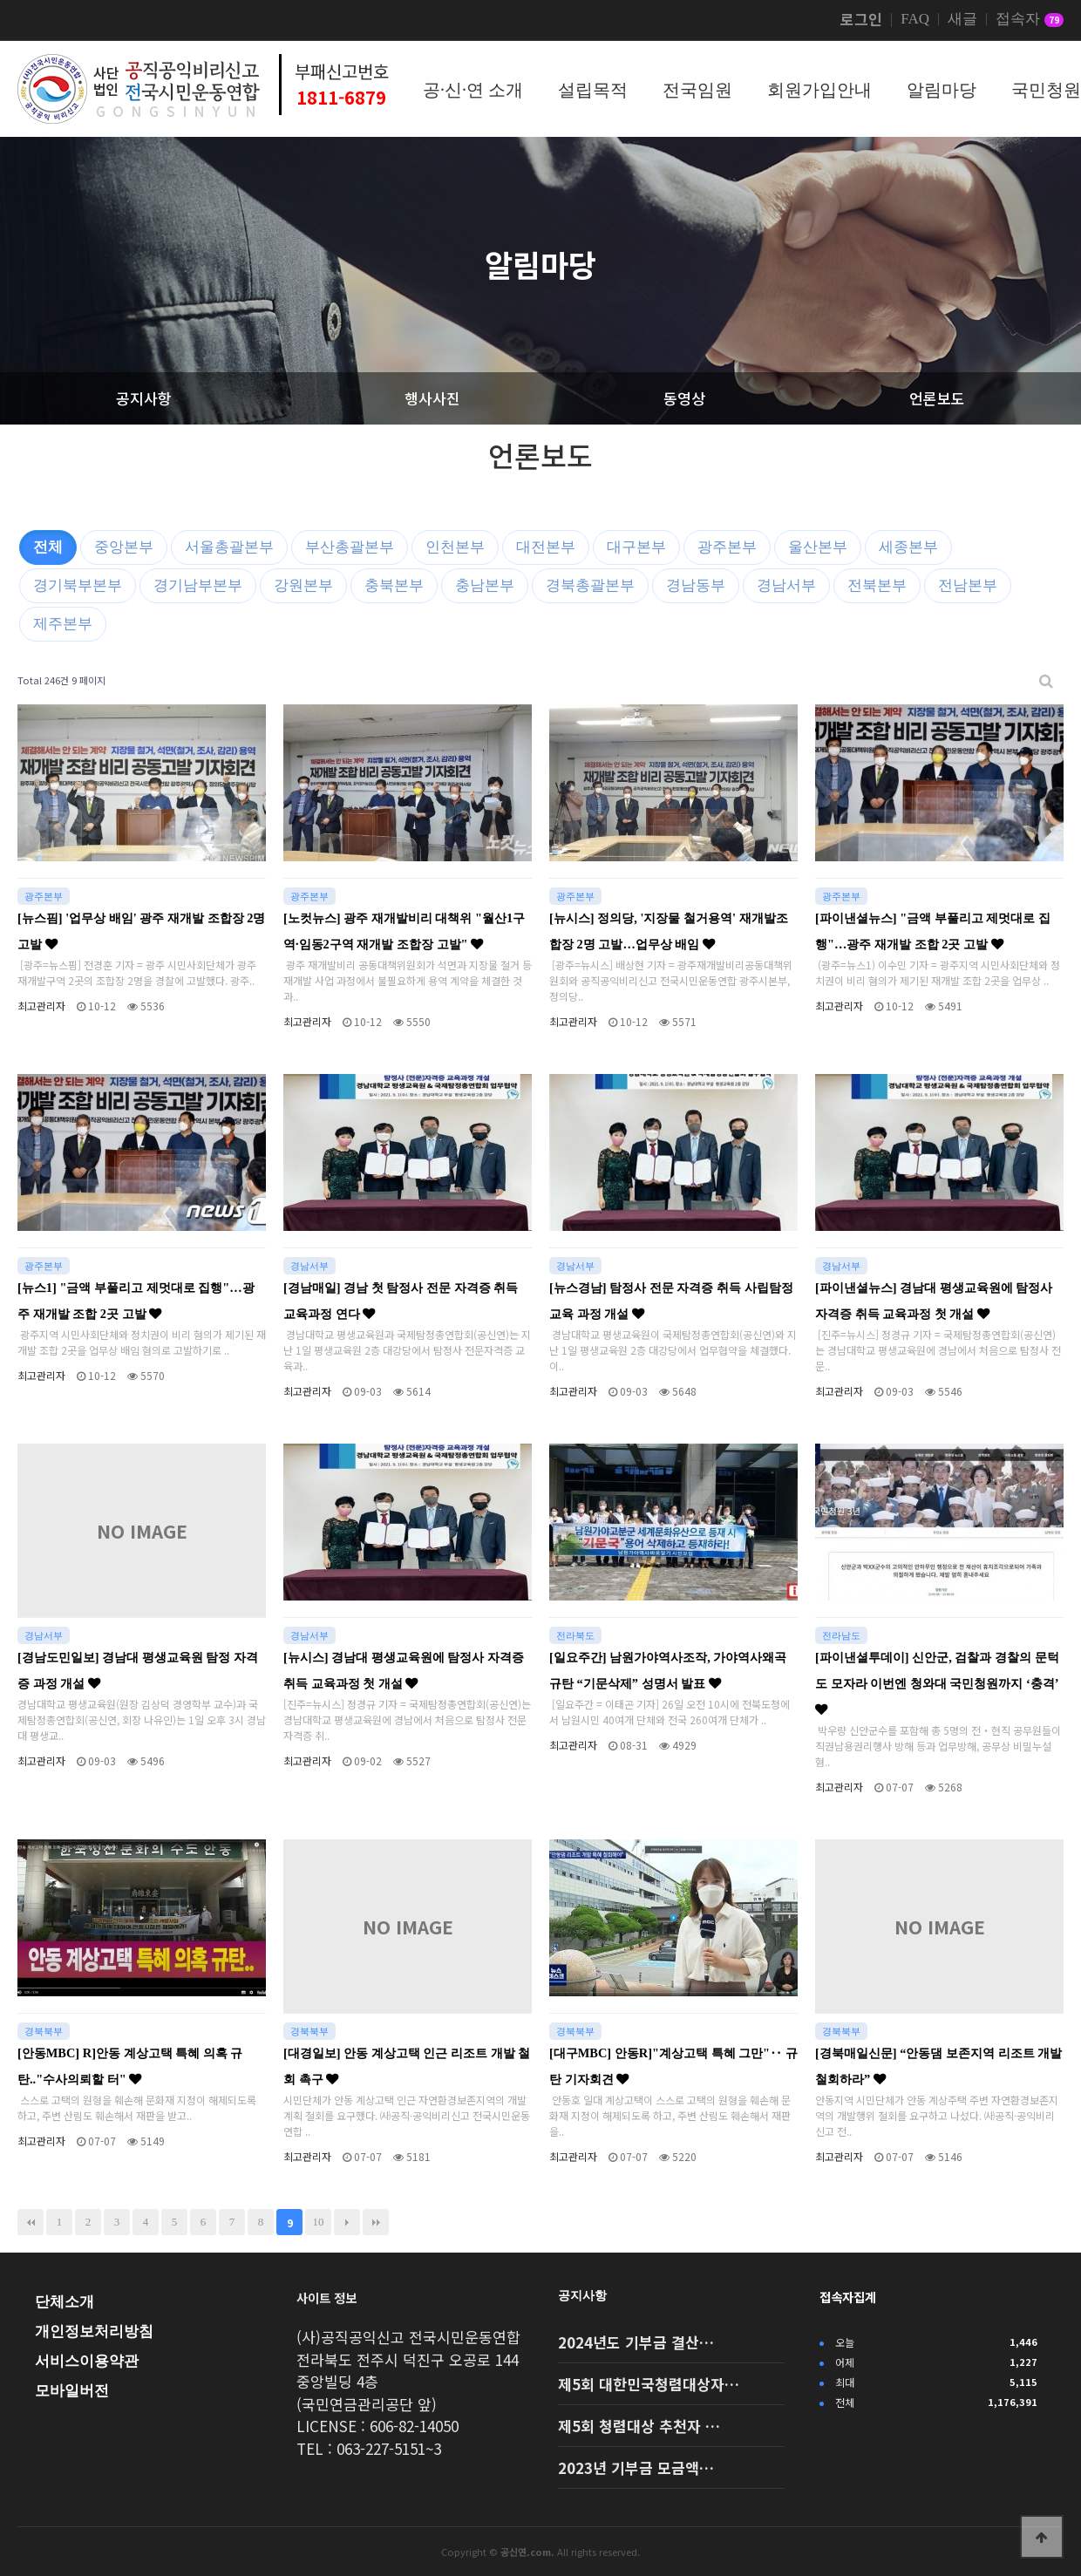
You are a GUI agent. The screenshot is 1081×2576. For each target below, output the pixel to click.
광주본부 (727, 547)
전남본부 (967, 585)
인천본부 (455, 547)
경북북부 (43, 2031)
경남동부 (695, 585)
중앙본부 (123, 547)
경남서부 (786, 585)
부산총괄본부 (349, 547)
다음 (347, 2222)
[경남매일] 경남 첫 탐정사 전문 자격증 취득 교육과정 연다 (400, 1301)
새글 (962, 19)
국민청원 (1046, 89)
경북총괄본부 (590, 585)
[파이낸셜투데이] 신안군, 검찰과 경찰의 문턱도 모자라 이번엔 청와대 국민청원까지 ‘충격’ (937, 1683)
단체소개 (64, 2302)
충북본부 (394, 585)
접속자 (1030, 20)
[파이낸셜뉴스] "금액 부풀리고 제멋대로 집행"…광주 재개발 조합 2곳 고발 (932, 931)
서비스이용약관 (87, 2361)
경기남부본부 (197, 585)
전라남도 (841, 1635)
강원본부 (303, 585)
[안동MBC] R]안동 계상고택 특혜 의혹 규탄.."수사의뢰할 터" (129, 2066)
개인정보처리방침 (94, 2331)
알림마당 (941, 89)
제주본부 (62, 623)
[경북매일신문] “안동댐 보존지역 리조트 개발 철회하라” (938, 2066)
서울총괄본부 (229, 547)
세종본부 (908, 547)
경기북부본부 (77, 585)
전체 (48, 547)
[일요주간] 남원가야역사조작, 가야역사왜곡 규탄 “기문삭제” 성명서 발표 (667, 1670)
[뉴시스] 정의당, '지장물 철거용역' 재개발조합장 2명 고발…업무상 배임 (668, 931)
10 (318, 2221)
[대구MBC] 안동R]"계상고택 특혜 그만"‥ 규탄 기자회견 (673, 2066)
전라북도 (575, 1635)
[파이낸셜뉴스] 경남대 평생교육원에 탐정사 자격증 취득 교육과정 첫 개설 (933, 1301)
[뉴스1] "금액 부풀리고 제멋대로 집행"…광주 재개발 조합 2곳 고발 (136, 1301)
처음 (30, 2222)
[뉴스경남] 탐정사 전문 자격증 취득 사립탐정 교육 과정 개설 (671, 1301)
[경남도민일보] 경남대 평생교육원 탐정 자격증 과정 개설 (137, 1670)
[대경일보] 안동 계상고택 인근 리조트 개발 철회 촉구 (406, 2066)
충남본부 (484, 585)
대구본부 (636, 547)
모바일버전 (72, 2390)
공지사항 (582, 2295)
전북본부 (877, 585)
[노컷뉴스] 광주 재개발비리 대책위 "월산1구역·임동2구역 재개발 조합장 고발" (404, 931)
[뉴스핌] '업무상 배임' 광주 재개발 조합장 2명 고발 (141, 931)
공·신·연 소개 (473, 89)
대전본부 (545, 547)
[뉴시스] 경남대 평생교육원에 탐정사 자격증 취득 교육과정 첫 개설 (403, 1670)
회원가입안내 (819, 89)
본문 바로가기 (0, 0)
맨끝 (376, 2222)
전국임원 (697, 89)
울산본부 (817, 547)
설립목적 (593, 89)
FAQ (915, 19)
